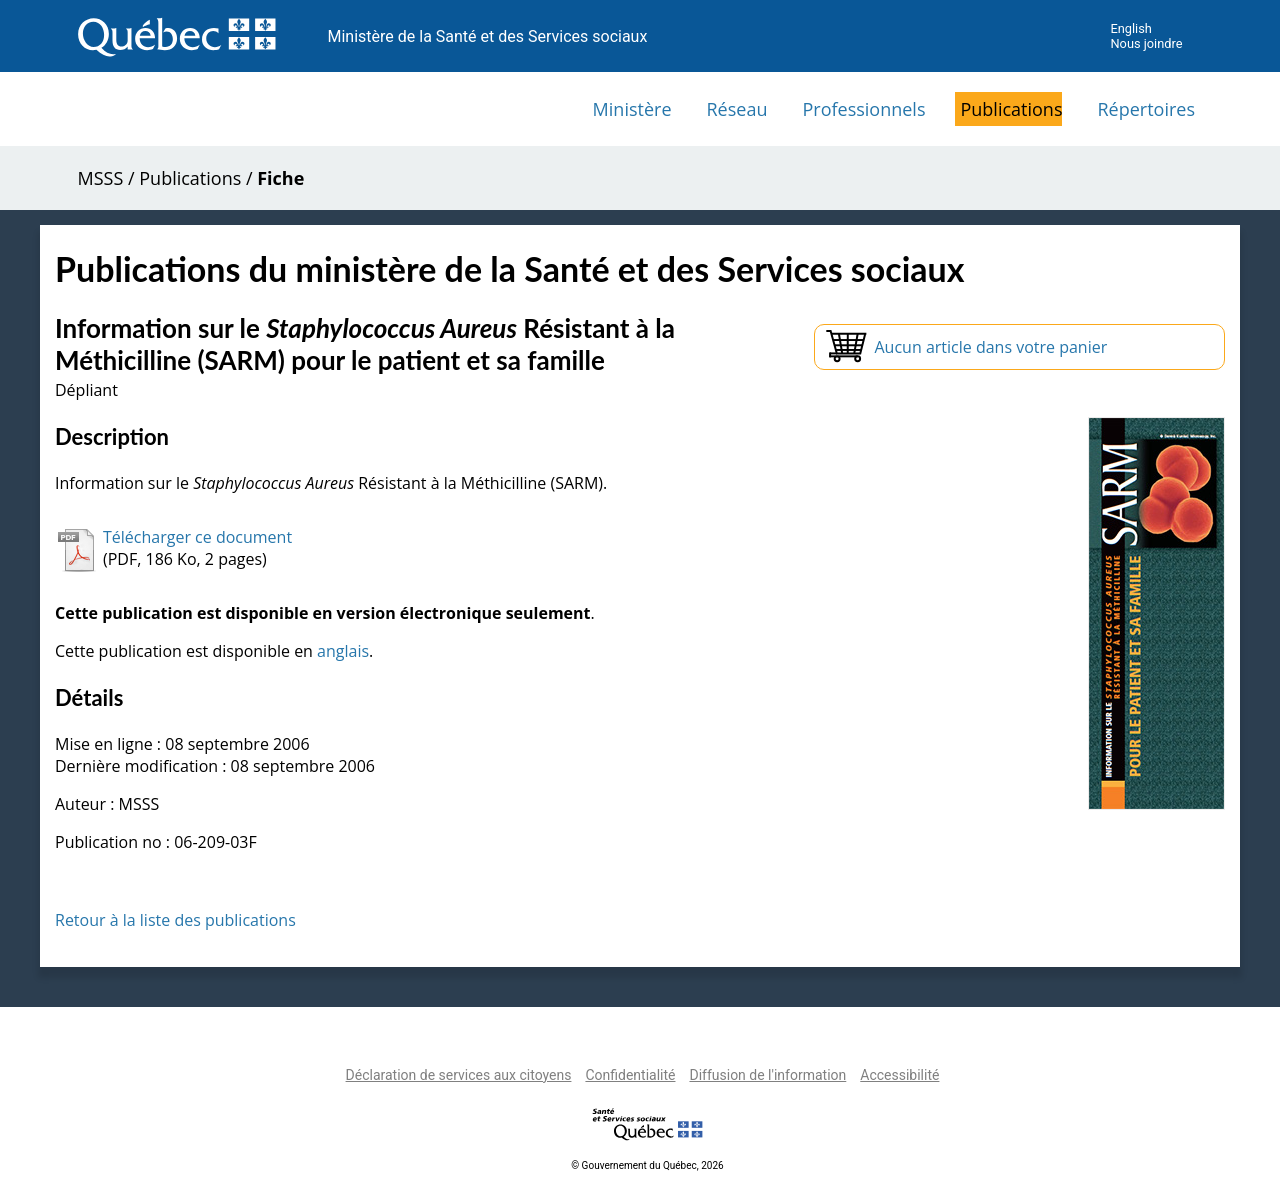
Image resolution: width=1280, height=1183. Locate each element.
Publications (1011, 109)
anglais (343, 651)
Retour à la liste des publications (175, 920)
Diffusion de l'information (767, 1075)
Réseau (737, 109)
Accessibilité (899, 1075)
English (1130, 28)
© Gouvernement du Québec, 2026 (647, 1165)
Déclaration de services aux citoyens (459, 1075)
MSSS (101, 178)
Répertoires (1146, 109)
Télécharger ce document (197, 537)
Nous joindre (1146, 43)
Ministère (632, 109)
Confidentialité (630, 1075)
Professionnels (863, 109)
